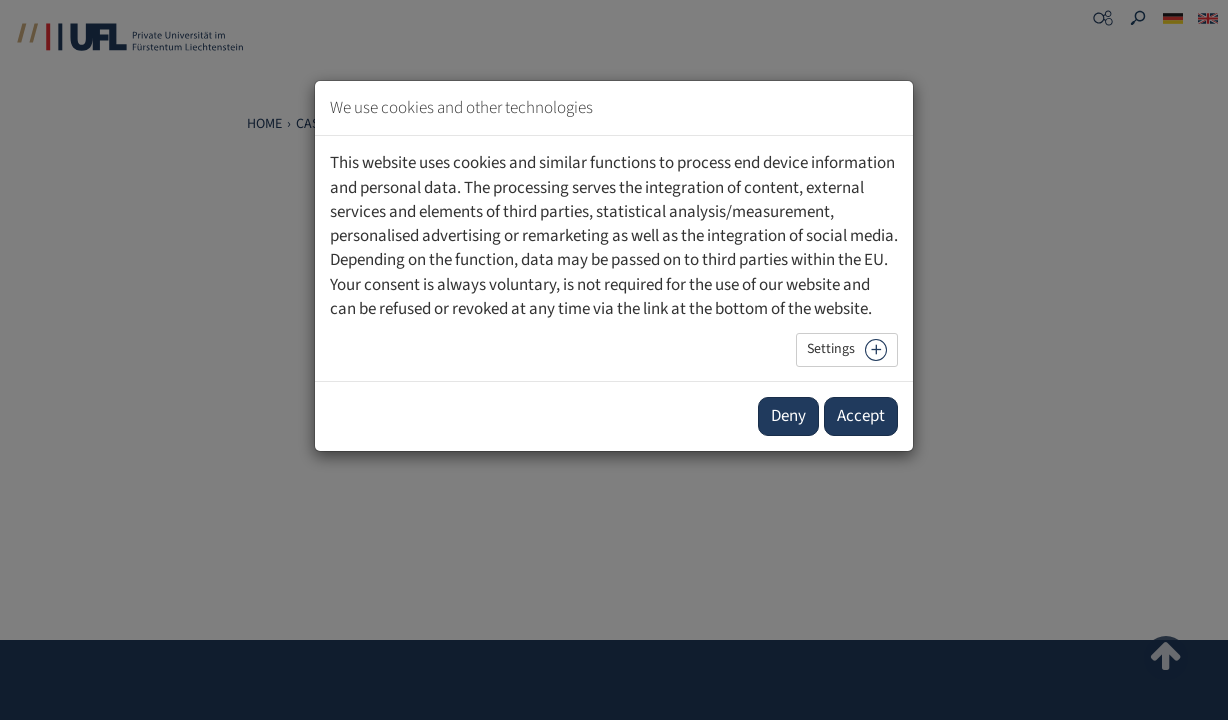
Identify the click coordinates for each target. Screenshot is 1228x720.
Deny (788, 416)
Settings (831, 349)
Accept (861, 416)
